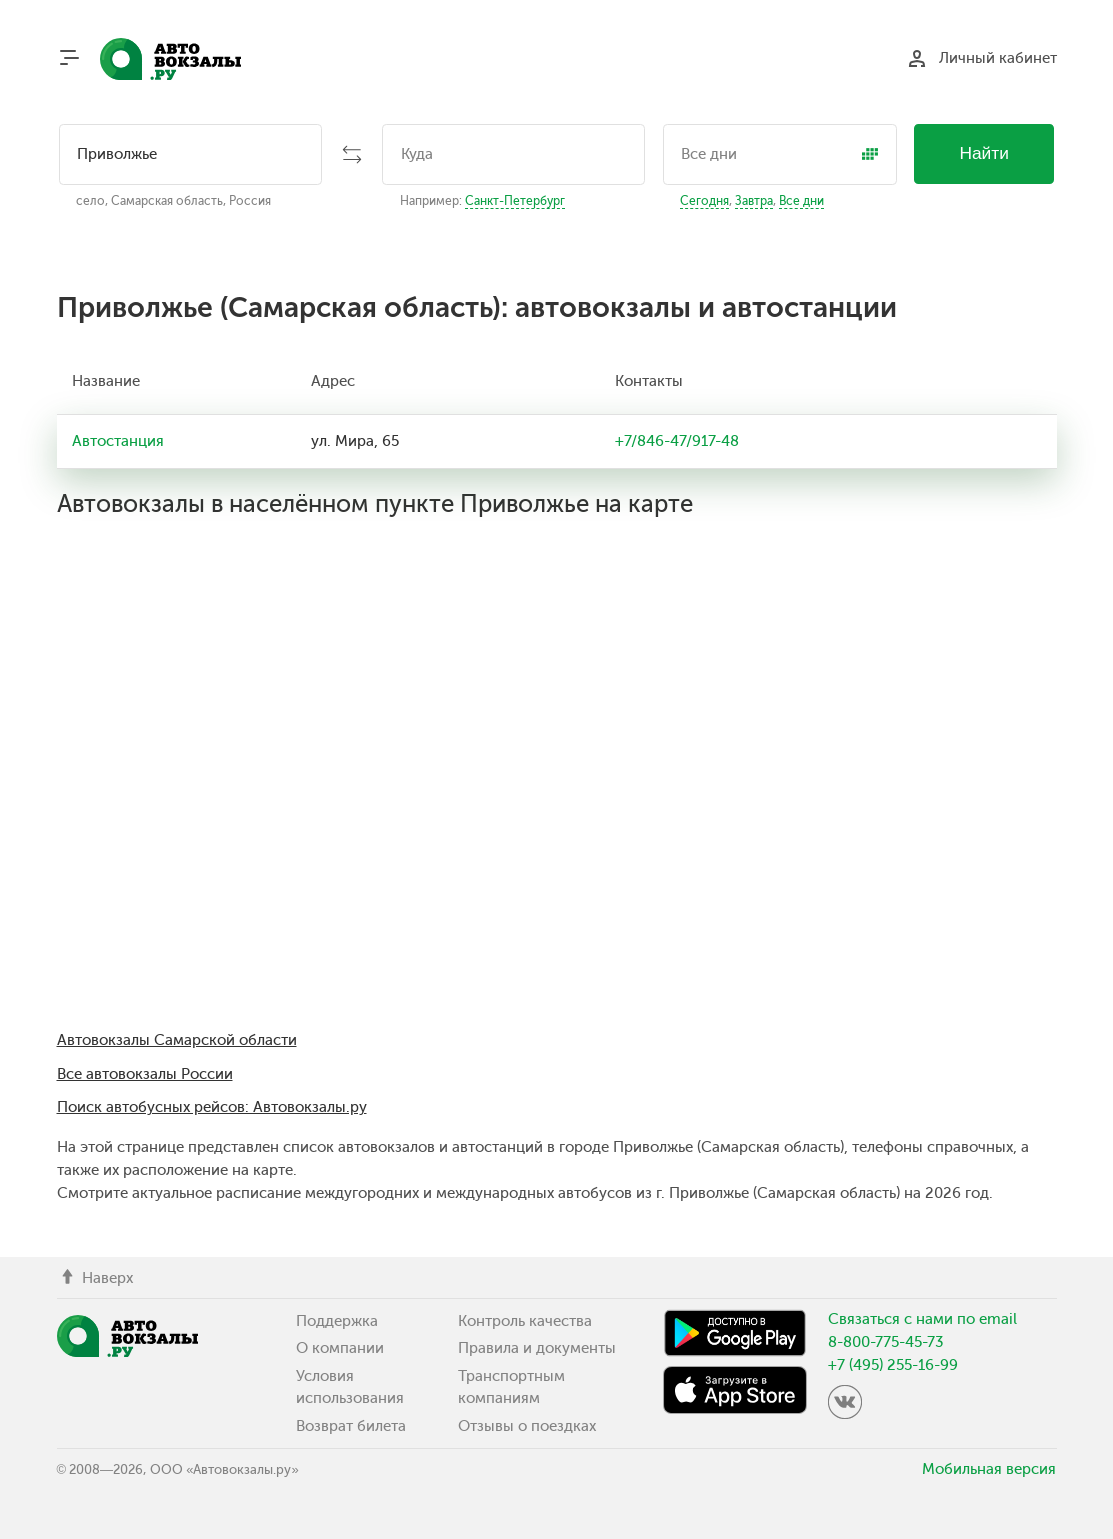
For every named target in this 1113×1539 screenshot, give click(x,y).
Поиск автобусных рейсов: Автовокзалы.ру (212, 1107)
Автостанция (118, 441)
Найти (984, 153)
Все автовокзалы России (145, 1074)
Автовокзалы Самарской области (177, 1040)
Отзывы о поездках (527, 1426)
